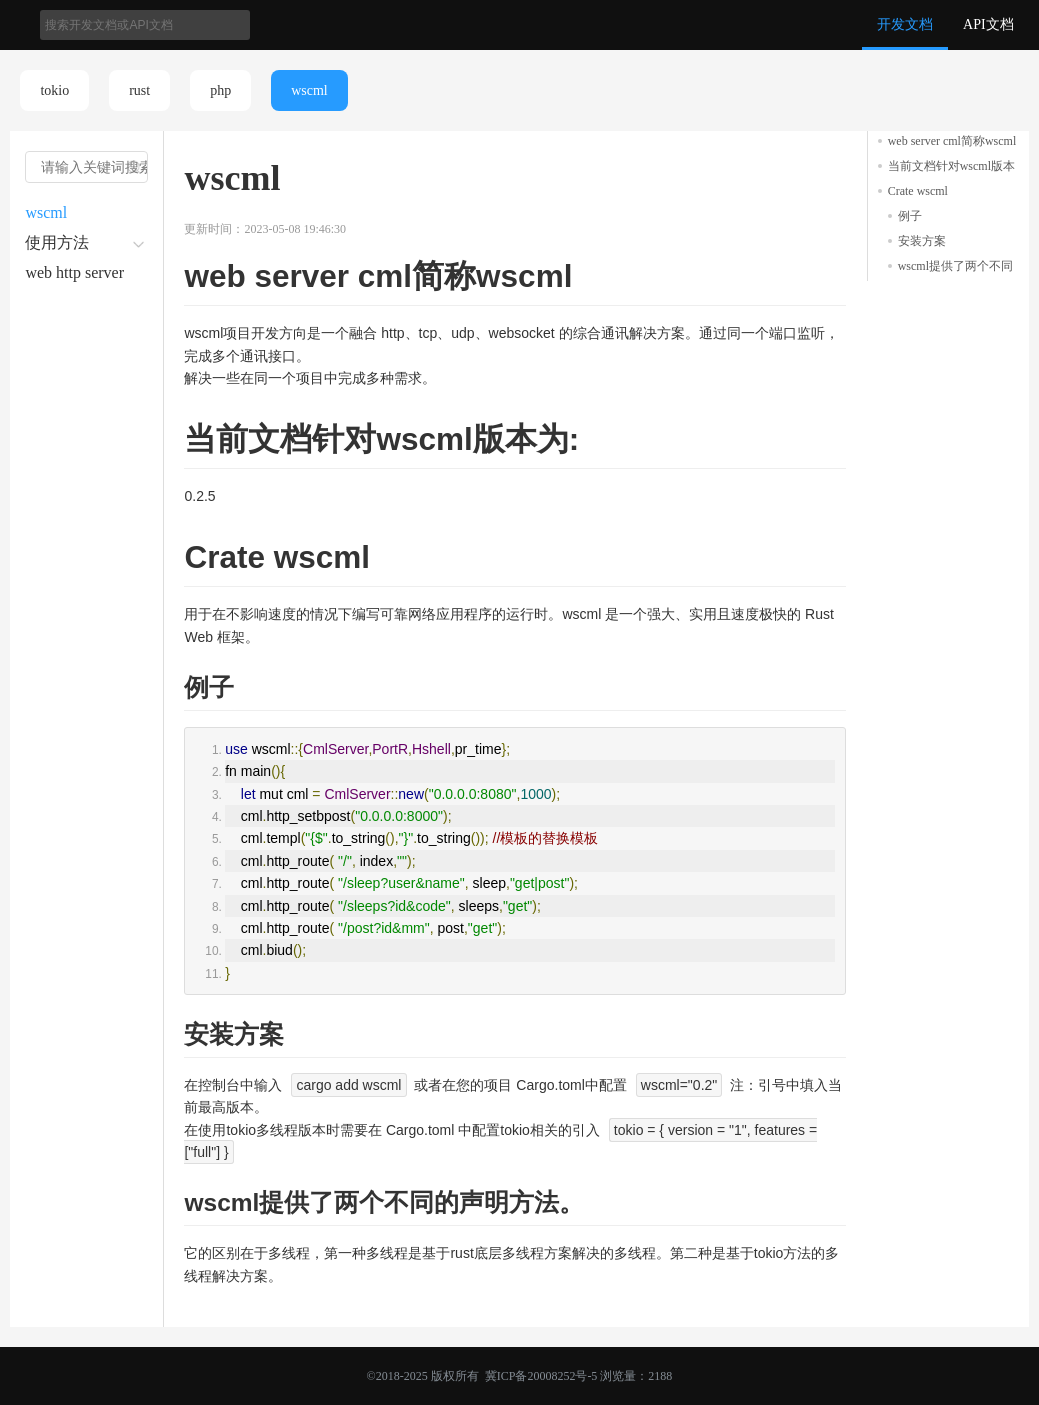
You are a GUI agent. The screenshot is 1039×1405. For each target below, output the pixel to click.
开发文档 (905, 24)
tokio (54, 90)
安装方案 (922, 241)
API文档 (988, 24)
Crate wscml (918, 191)
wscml (309, 90)
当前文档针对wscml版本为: (951, 167)
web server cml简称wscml (952, 141)
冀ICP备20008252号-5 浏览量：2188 (577, 1376)
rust (139, 90)
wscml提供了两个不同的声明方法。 (955, 267)
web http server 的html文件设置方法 (79, 276)
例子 (910, 216)
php (220, 90)
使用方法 (57, 242)
